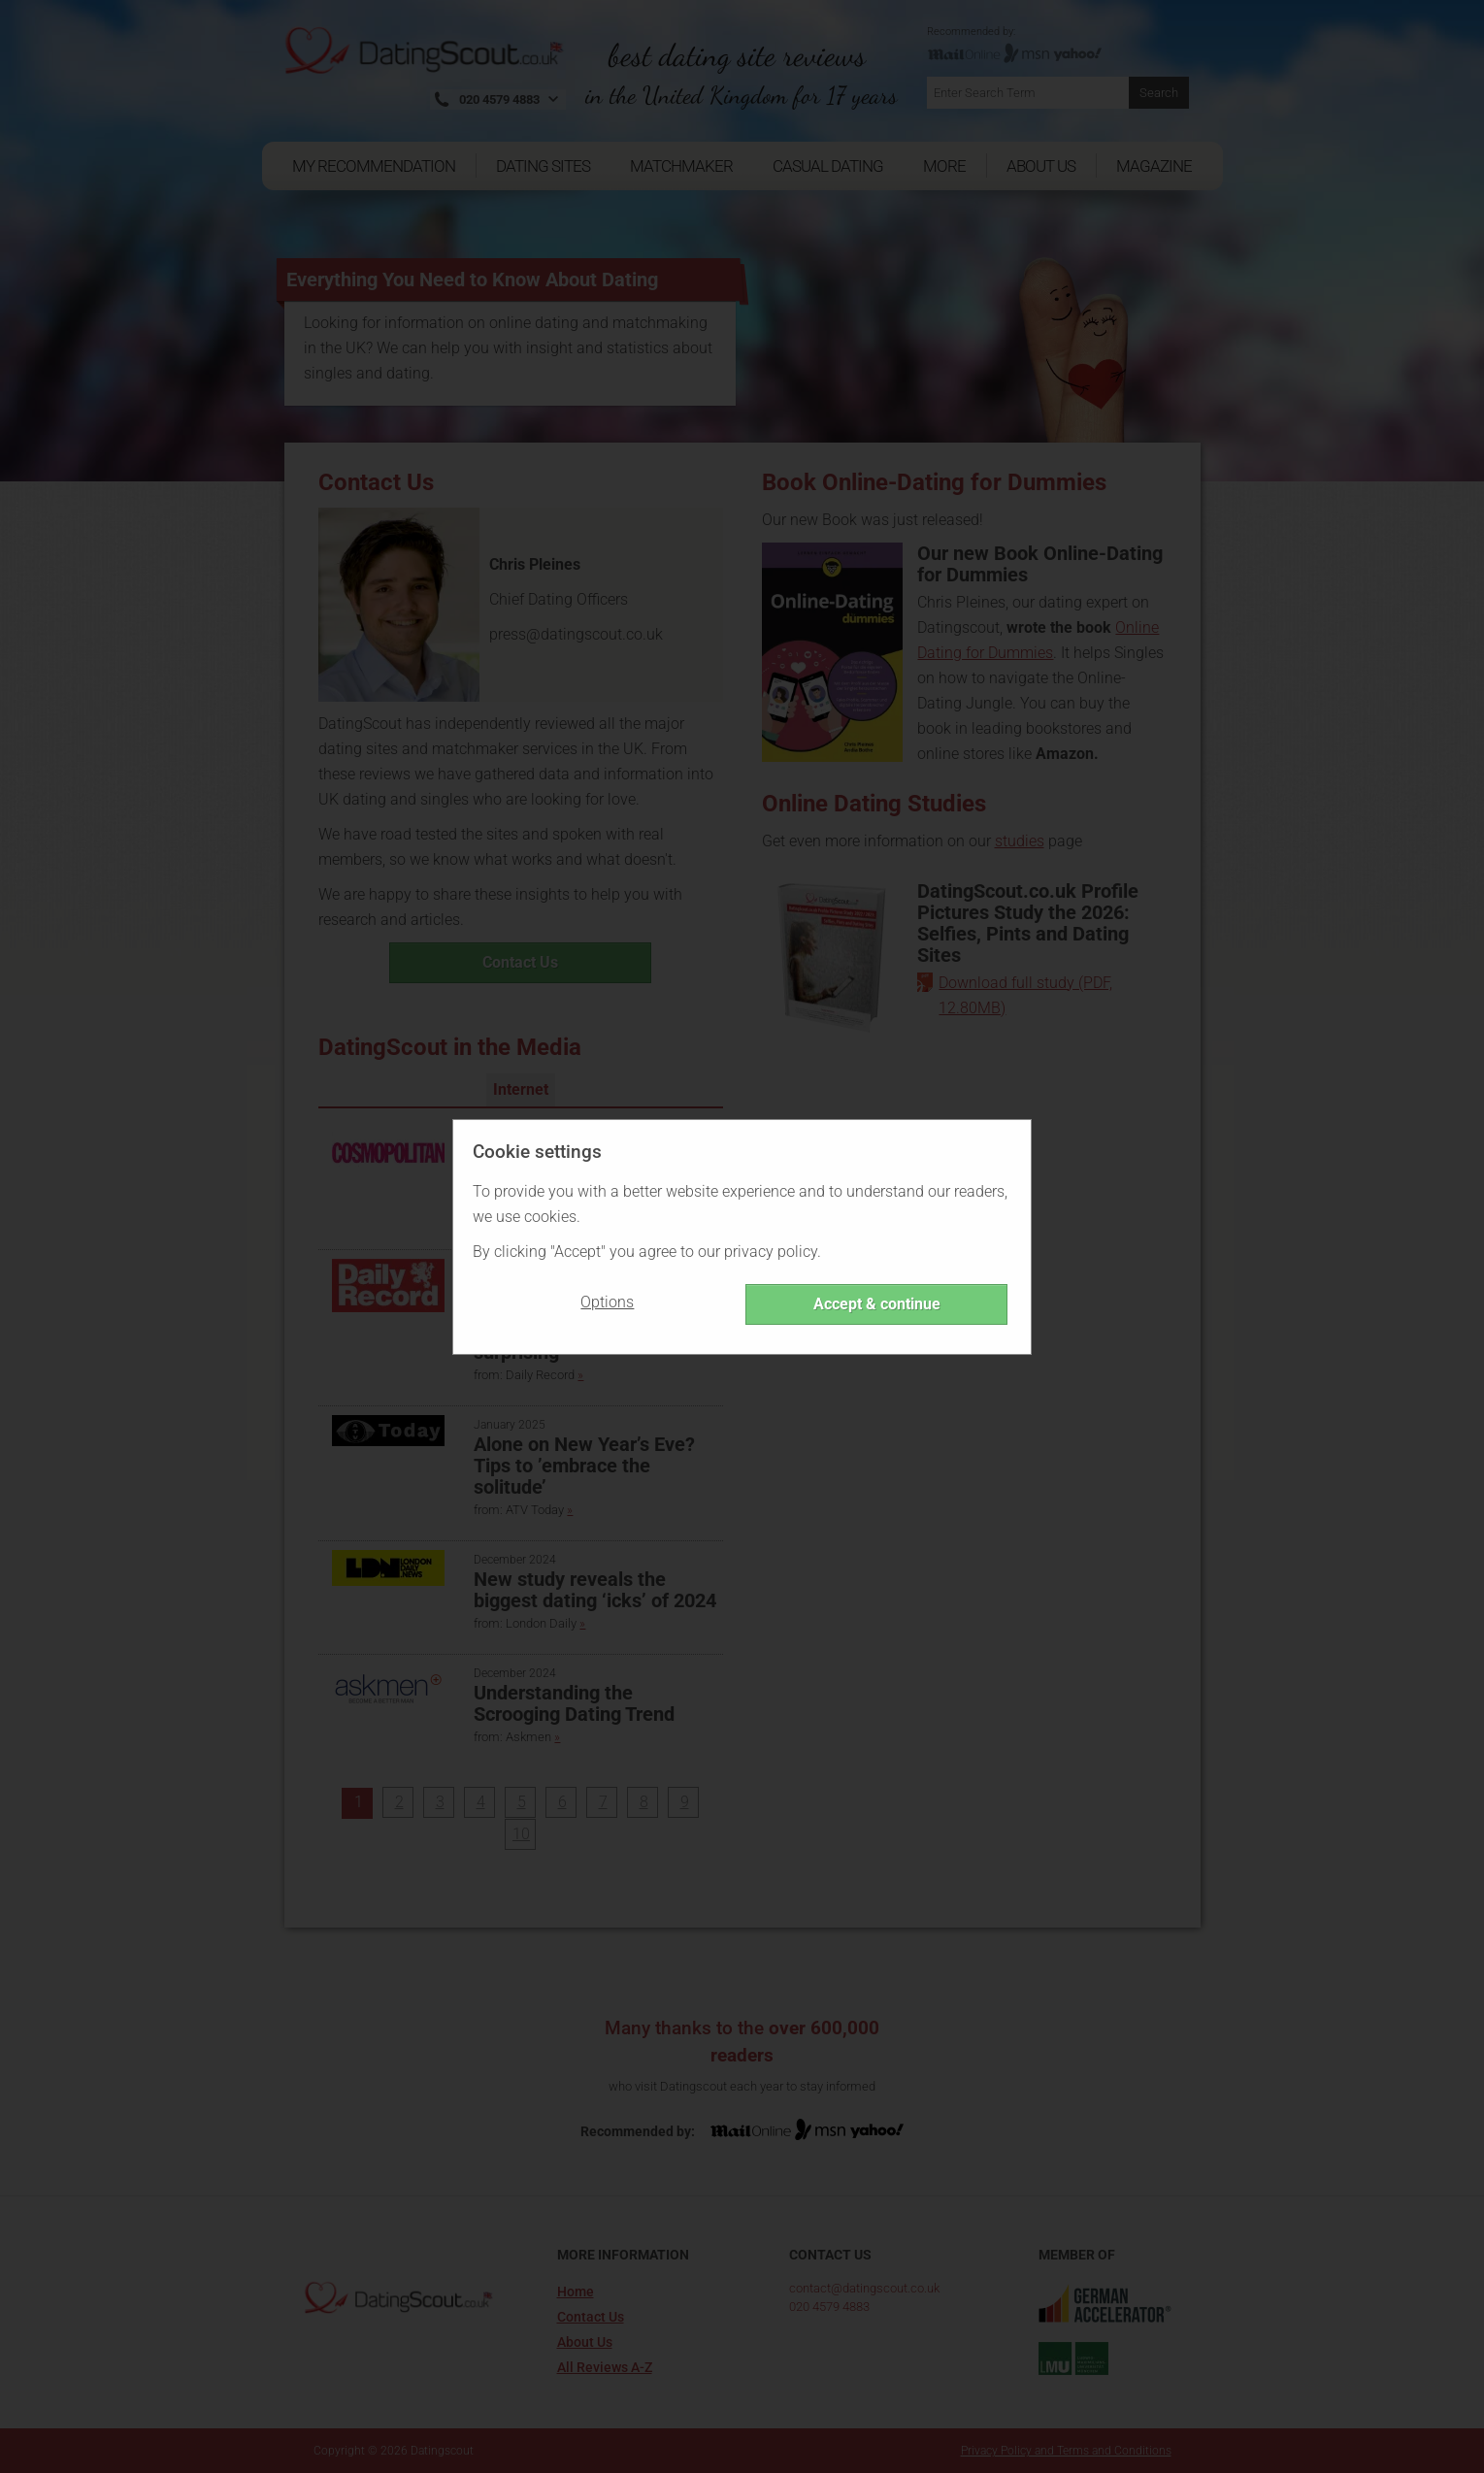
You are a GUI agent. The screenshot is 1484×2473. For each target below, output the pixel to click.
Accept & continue (876, 1304)
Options (607, 1302)
